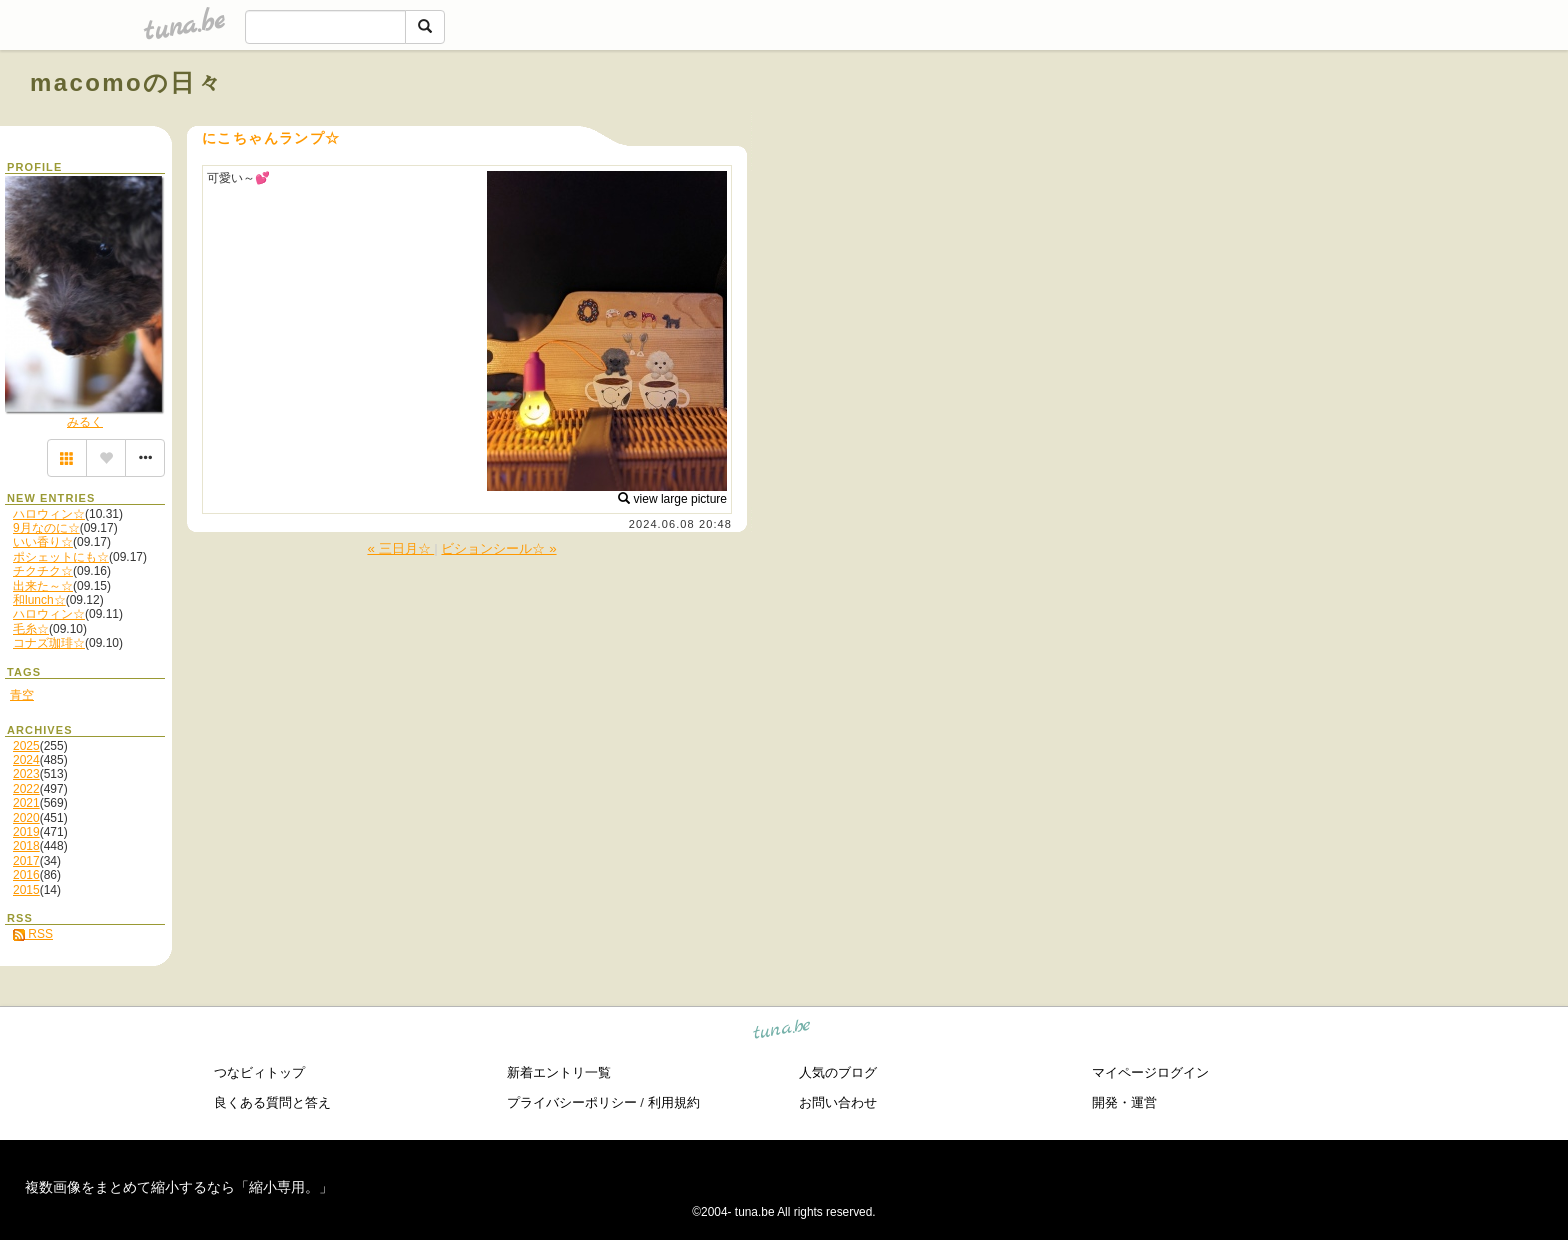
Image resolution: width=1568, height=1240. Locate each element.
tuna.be (782, 1032)
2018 (26, 846)
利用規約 (674, 1102)
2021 (26, 803)
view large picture (672, 499)
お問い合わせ (838, 1102)
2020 (26, 818)
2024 (26, 760)
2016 (26, 875)
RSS (33, 934)
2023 (26, 774)
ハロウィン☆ (49, 514)
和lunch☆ (39, 600)
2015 (26, 890)
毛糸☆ (31, 629)
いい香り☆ (43, 542)
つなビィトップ (259, 1072)
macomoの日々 (126, 82)
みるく (85, 422)
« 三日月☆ (400, 548)
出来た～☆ (43, 586)
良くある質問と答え (272, 1102)
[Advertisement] (1310, 128)
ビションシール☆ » (498, 548)
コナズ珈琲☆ (49, 643)
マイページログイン (1150, 1072)
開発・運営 (1124, 1102)
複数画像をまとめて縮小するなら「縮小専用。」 (179, 1187)
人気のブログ (838, 1072)
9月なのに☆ (46, 528)
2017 (26, 861)
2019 (26, 832)
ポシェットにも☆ (61, 557)
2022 (26, 789)
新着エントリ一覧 (559, 1072)
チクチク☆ (43, 571)
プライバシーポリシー (572, 1102)
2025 (26, 746)
